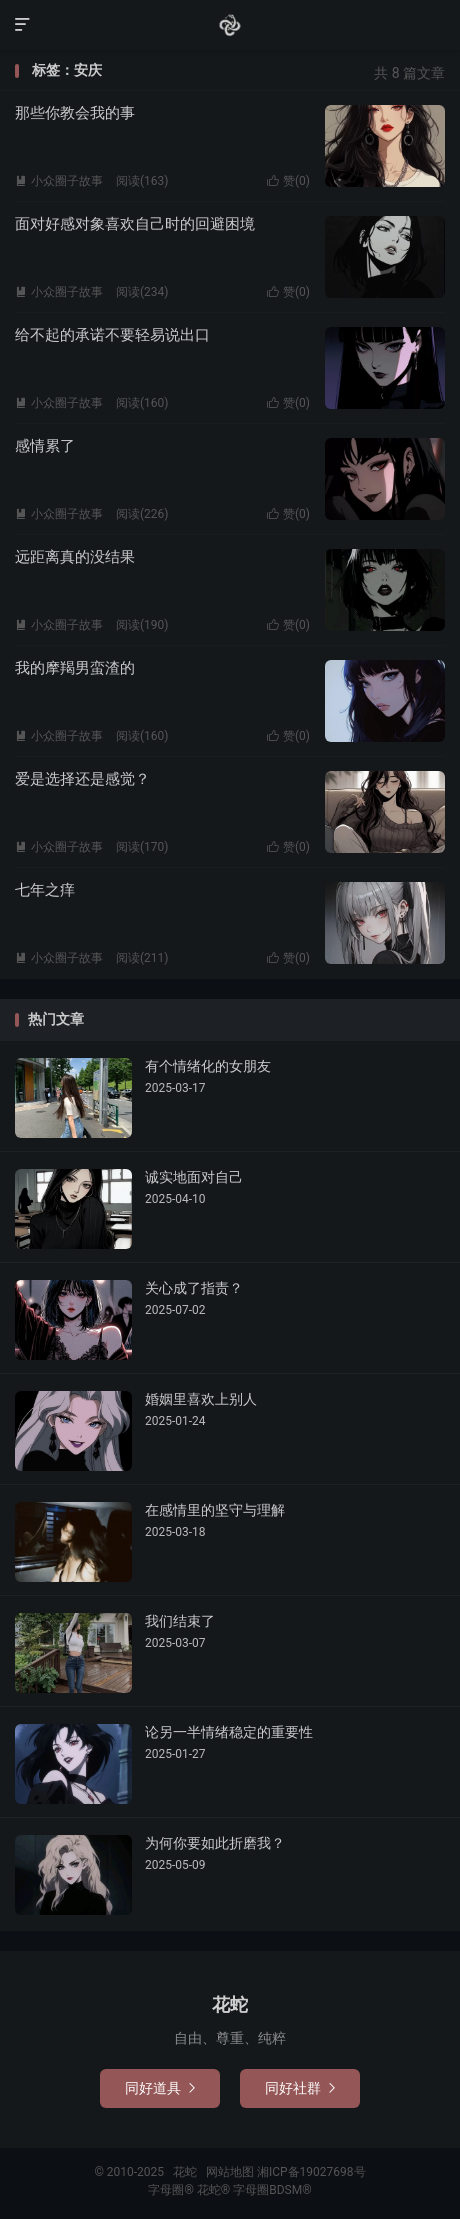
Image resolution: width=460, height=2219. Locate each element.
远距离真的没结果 (75, 557)
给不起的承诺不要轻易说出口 (112, 335)
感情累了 (45, 446)
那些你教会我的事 (75, 113)
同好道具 (160, 2088)
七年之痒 (45, 890)
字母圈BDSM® (272, 2190)
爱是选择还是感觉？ (82, 779)
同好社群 (300, 2088)
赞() (288, 181)
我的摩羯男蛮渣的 (75, 668)
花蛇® (215, 2190)
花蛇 (230, 25)
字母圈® (172, 2190)
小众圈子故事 (59, 181)
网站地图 (230, 2172)
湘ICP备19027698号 (311, 2172)
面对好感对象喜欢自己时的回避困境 (135, 224)
